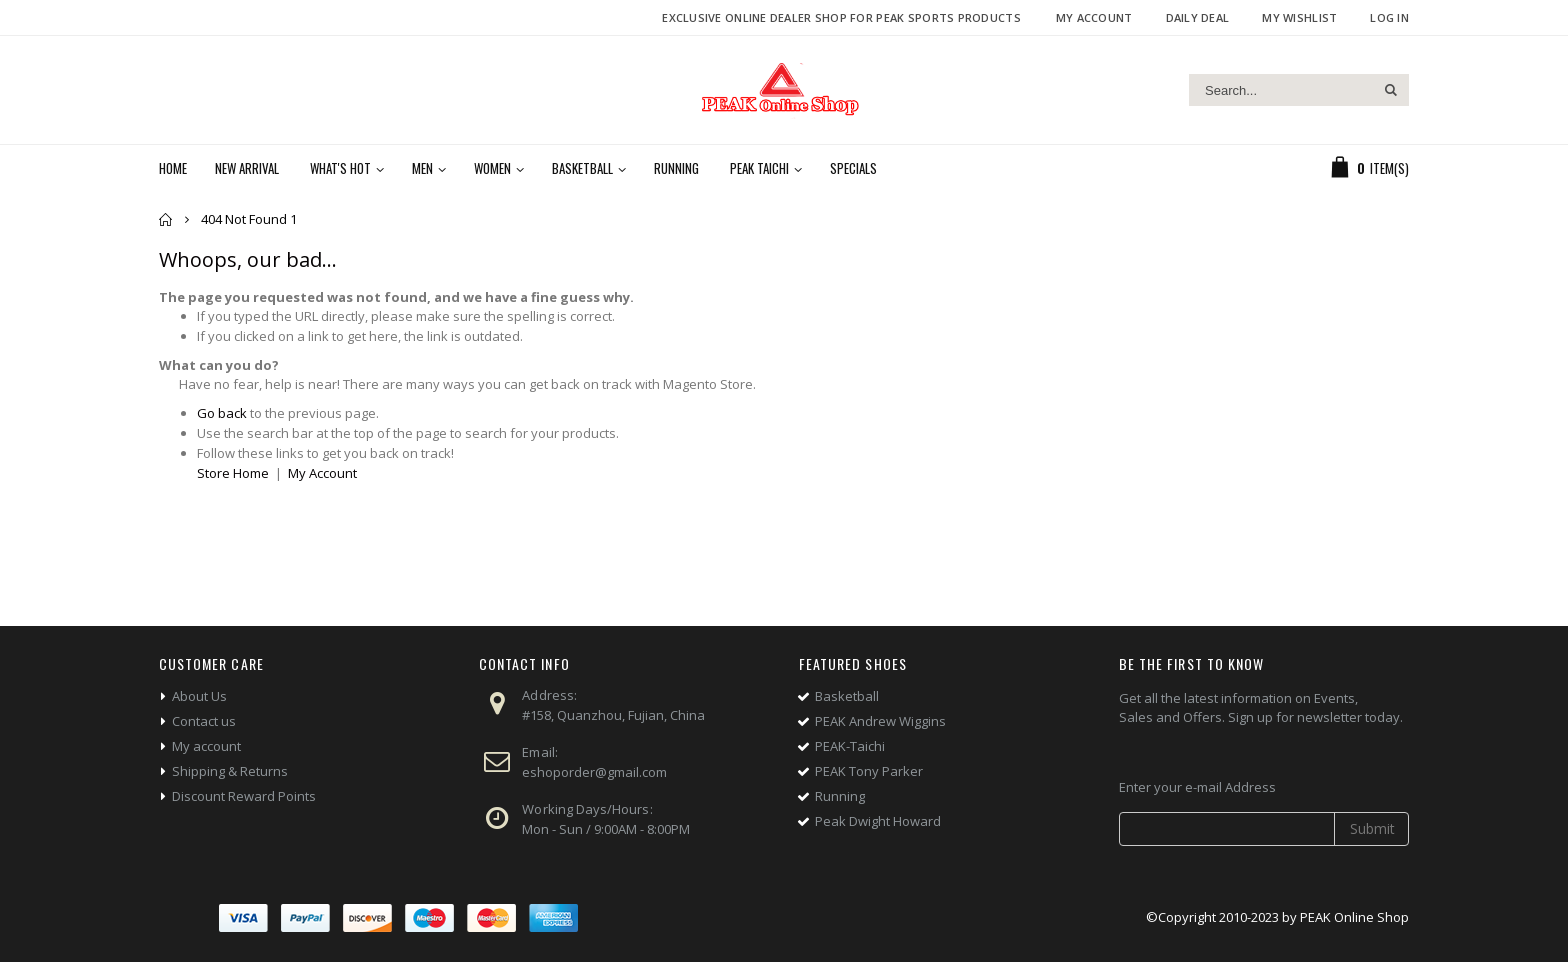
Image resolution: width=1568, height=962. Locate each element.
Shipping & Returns (230, 771)
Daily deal (1198, 17)
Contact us (204, 721)
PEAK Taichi (759, 168)
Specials (853, 168)
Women (492, 168)
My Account (1094, 17)
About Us (199, 696)
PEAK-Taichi (850, 746)
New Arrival (247, 168)
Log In (1389, 17)
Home (166, 219)
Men (422, 168)
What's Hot (340, 168)
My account (206, 746)
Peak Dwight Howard (878, 821)
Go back (222, 413)
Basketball (582, 168)
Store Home (233, 473)
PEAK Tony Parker (869, 771)
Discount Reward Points (244, 796)
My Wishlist (1299, 17)
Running (676, 168)
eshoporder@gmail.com (594, 772)
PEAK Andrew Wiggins (880, 721)
